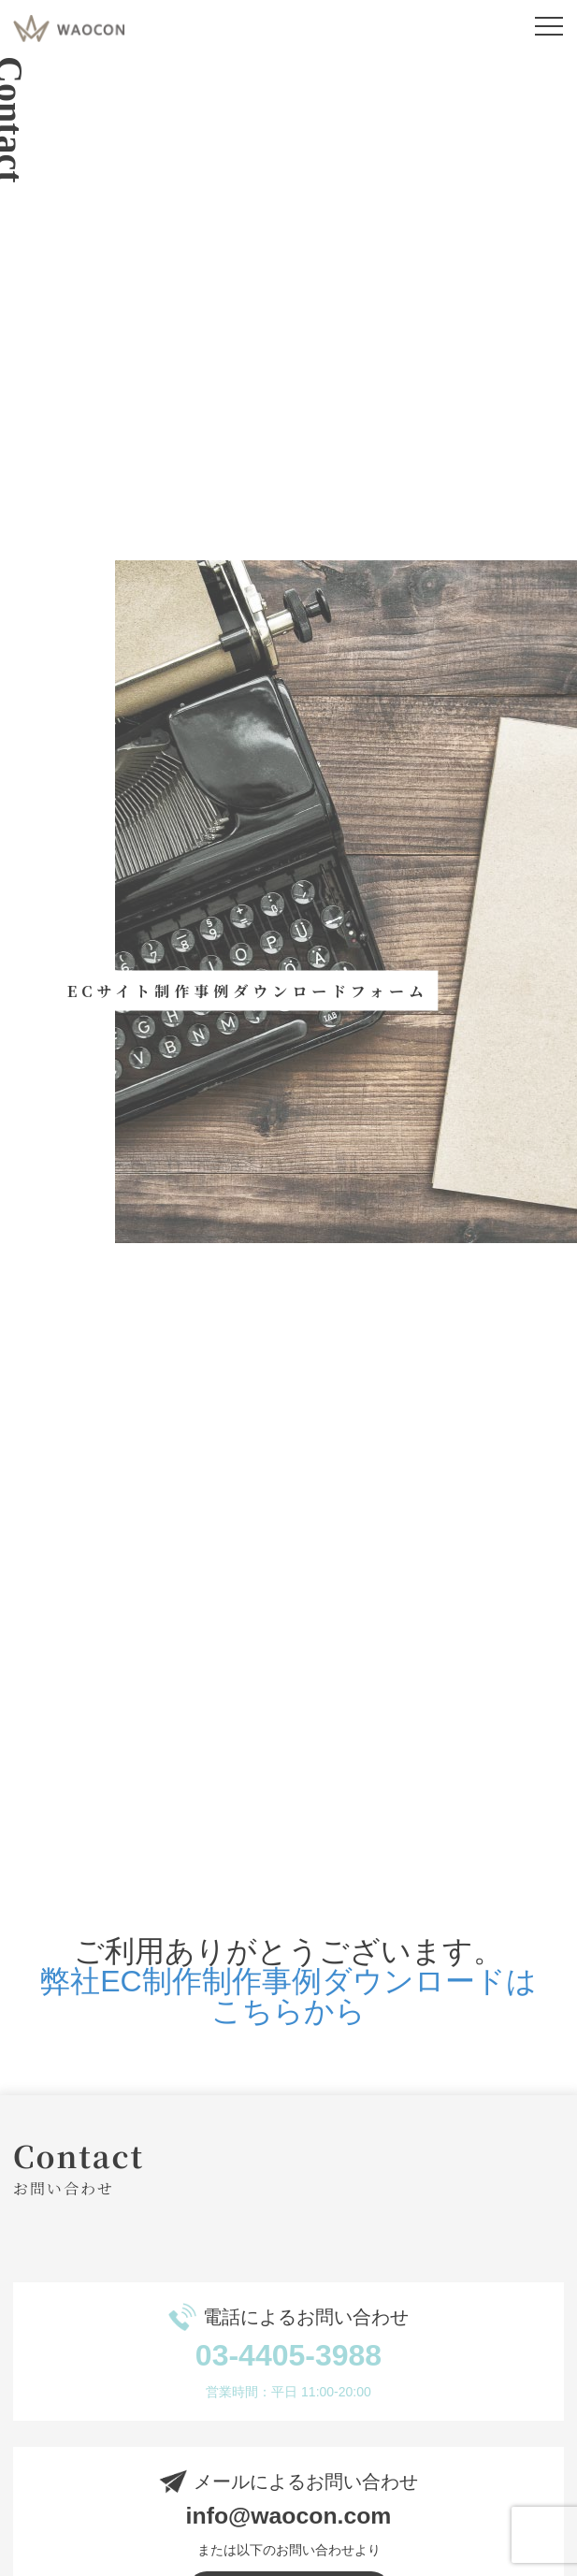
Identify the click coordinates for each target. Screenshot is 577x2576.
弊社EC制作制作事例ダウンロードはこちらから (288, 1996)
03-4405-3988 (288, 2355)
